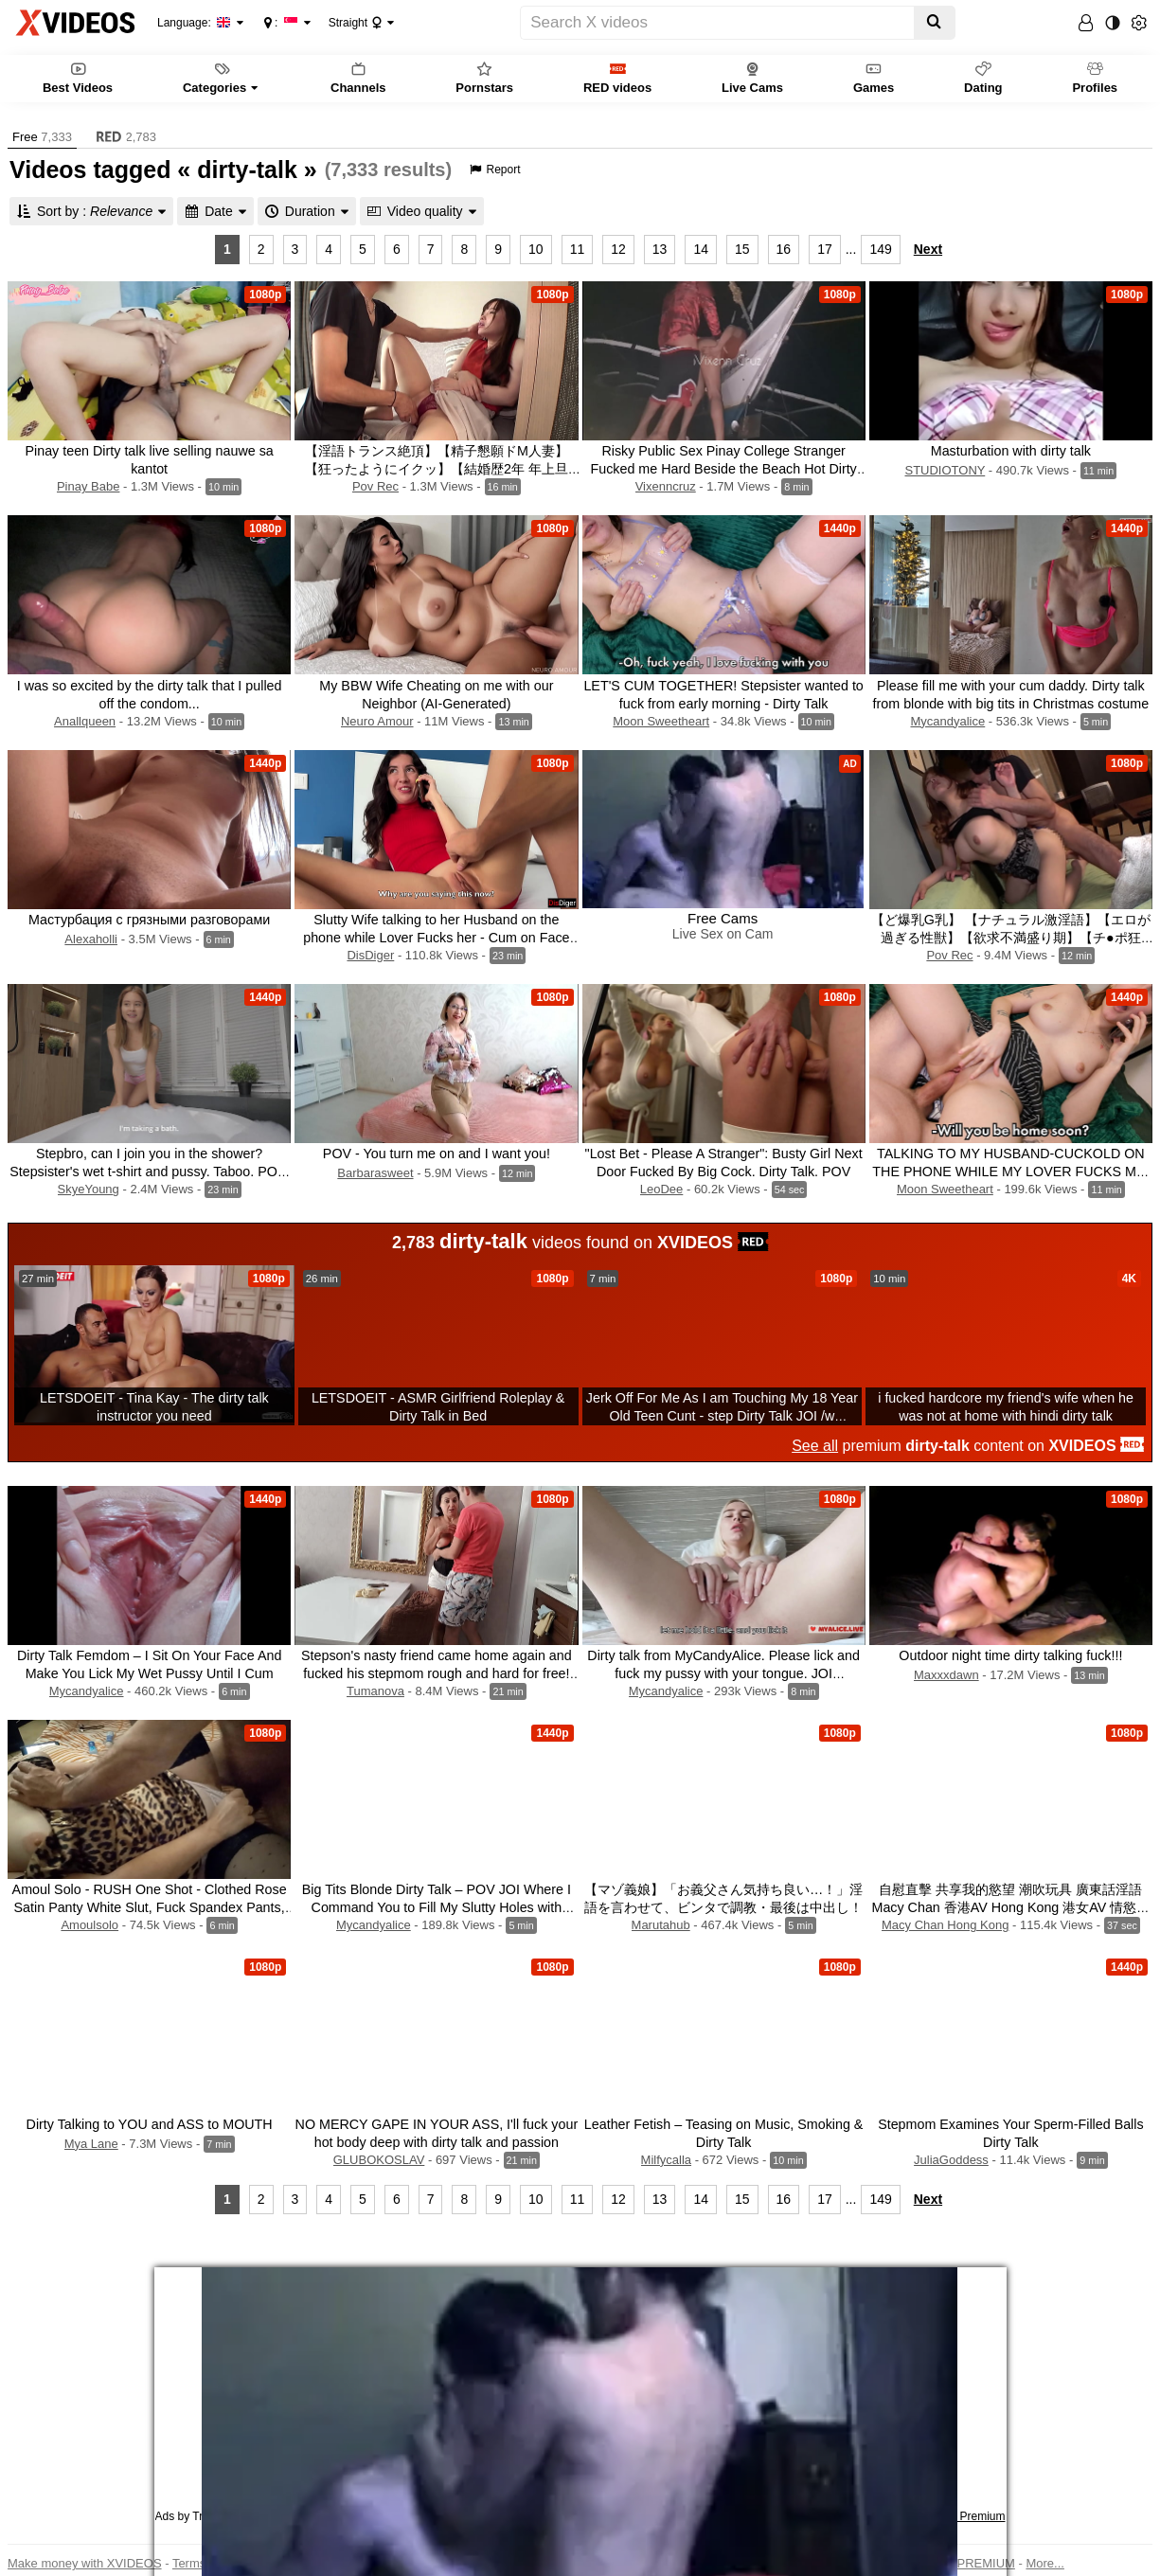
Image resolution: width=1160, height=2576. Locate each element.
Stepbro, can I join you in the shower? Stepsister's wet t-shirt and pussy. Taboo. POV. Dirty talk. (149, 1171)
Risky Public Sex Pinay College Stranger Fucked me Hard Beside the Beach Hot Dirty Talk (723, 468)
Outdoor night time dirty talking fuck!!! (1010, 1655)
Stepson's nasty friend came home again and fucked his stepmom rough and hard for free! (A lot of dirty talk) (436, 1673)
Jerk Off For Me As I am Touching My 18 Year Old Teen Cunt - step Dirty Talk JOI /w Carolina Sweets (722, 1415)
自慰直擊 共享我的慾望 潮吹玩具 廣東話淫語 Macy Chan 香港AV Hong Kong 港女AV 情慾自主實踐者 (1010, 1907)
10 (536, 249)
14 (700, 249)
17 (824, 249)
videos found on (580, 1241)
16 (784, 249)
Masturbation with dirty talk (1011, 450)
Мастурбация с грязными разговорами (149, 919)
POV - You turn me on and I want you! (436, 1153)
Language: (194, 22)
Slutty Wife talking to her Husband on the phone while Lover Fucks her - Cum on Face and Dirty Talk (436, 937)
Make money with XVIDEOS (85, 2563)
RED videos (617, 77)
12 (618, 249)
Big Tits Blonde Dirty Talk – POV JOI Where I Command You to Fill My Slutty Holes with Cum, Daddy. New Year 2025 (436, 1907)
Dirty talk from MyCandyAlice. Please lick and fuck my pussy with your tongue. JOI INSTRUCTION (723, 1673)
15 (742, 249)
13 (660, 249)
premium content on (968, 1446)
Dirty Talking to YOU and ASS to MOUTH (150, 2124)
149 (880, 249)
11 (577, 249)
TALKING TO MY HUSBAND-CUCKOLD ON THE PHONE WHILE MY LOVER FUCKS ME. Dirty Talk (1010, 1171)
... (851, 249)
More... (1044, 2563)
